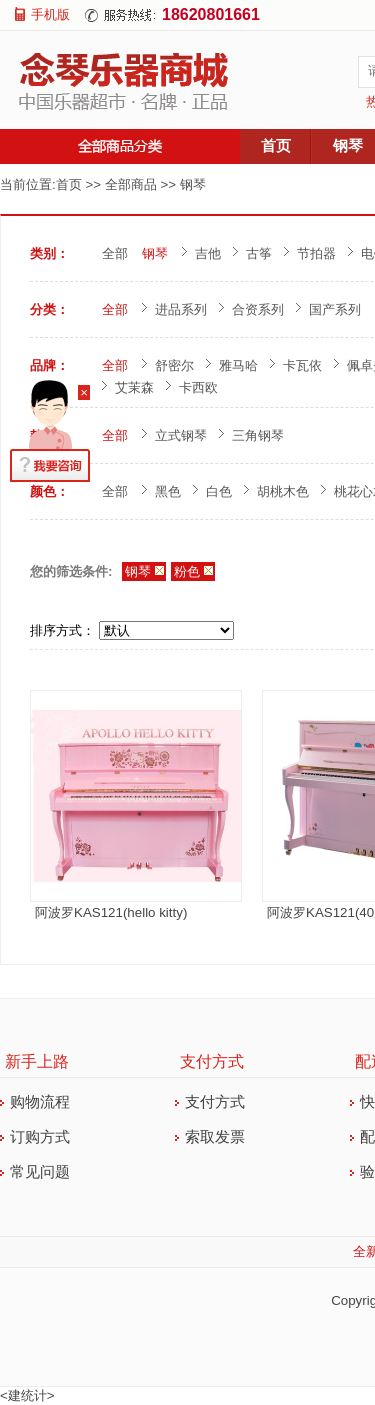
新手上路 (37, 1061)
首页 (276, 146)
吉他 (208, 253)
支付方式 (212, 1061)
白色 (219, 491)
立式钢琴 (181, 435)
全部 (115, 253)
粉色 (187, 571)
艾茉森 (134, 387)
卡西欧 (198, 387)
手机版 (50, 14)
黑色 (168, 491)
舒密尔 (174, 365)
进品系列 (181, 309)
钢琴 (193, 184)
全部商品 (131, 184)
